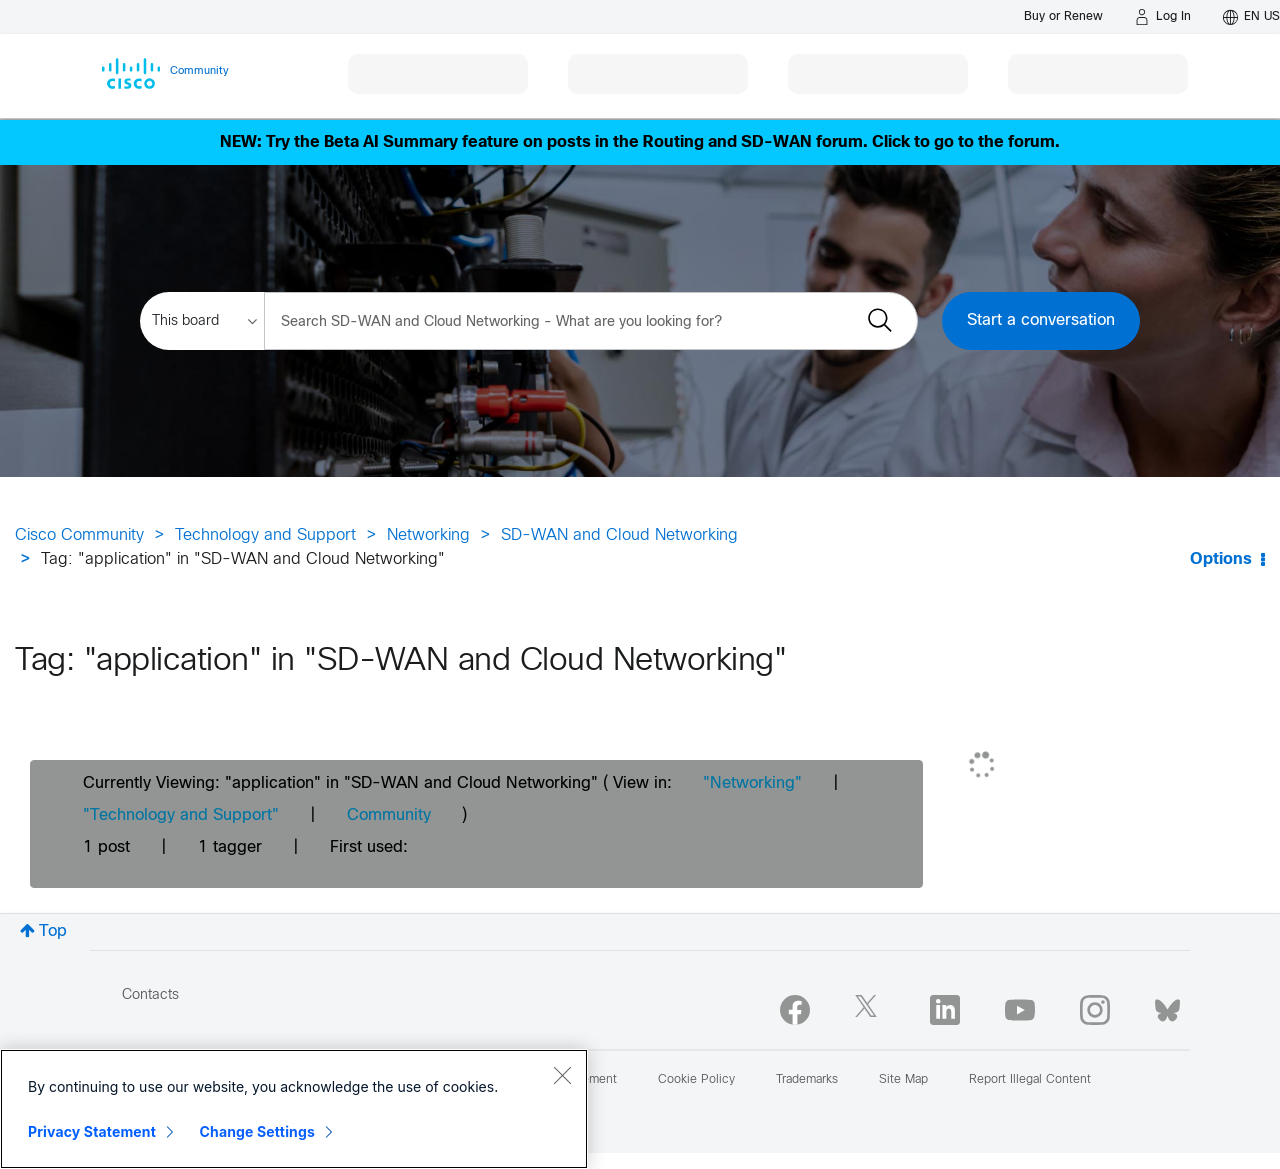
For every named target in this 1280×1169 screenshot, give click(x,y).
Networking (428, 535)
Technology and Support (265, 535)
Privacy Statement (92, 1131)
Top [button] (53, 931)
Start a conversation (1041, 320)
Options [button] (1221, 559)
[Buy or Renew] (1063, 16)
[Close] (562, 1075)
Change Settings (257, 1131)
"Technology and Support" (181, 815)
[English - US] (1251, 17)
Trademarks (807, 1080)
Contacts (150, 995)
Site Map (903, 1080)
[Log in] (1163, 17)
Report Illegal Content (1030, 1080)
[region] (294, 1109)
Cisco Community (79, 535)
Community (389, 815)
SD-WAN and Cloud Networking (619, 535)
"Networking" (752, 783)
